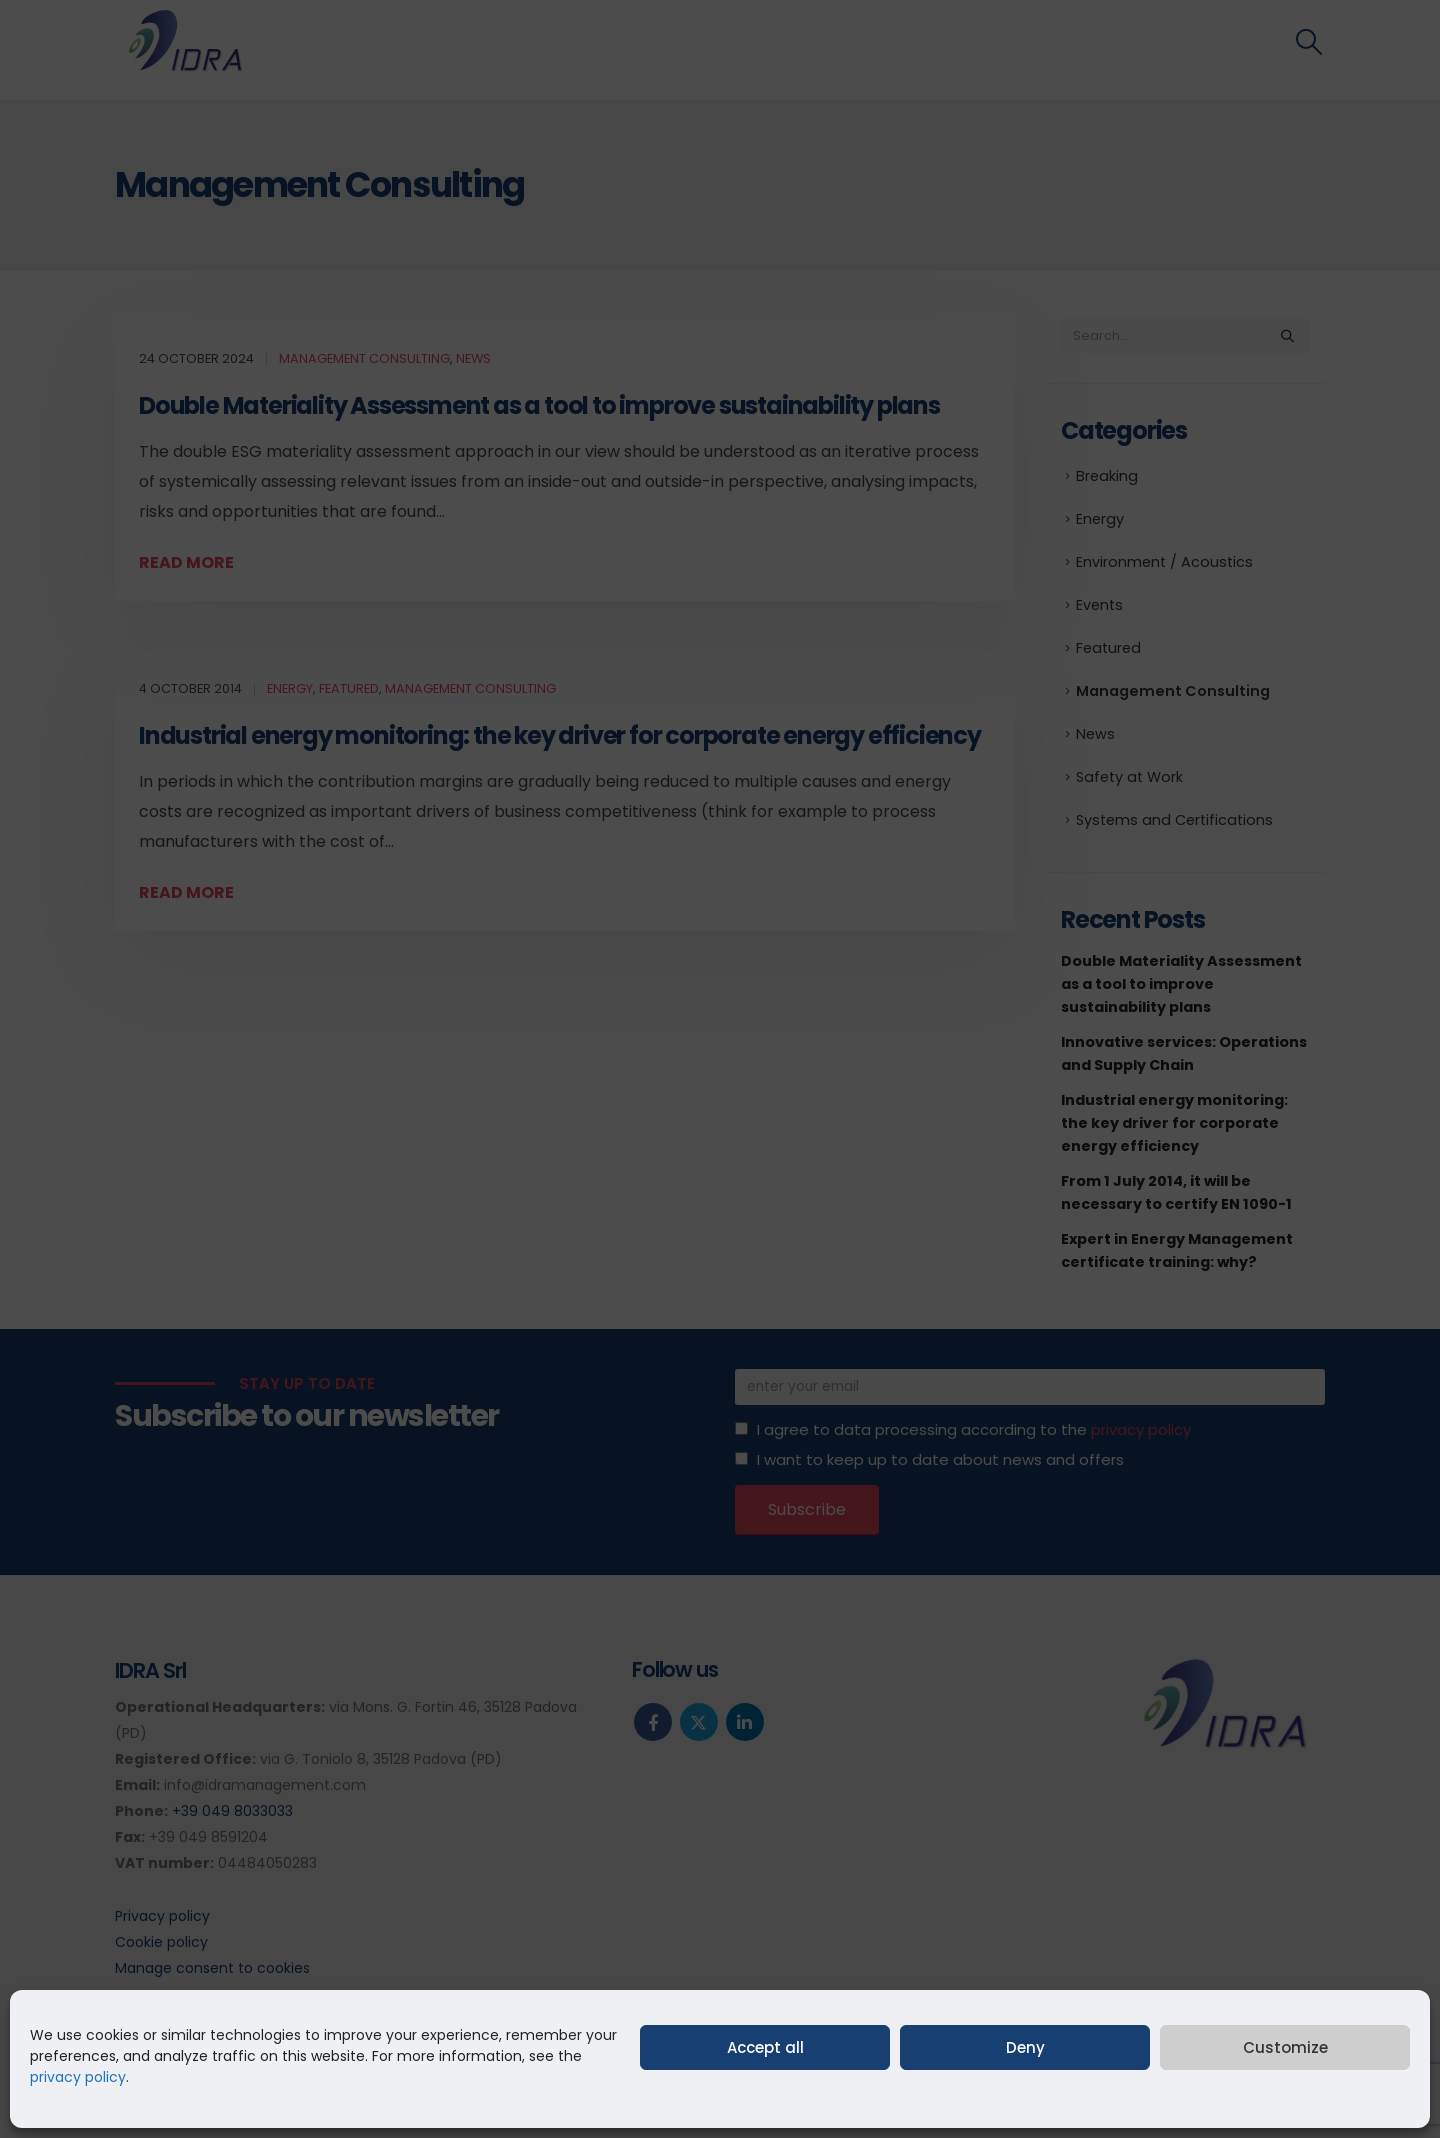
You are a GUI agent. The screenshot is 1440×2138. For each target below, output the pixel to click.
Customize (1285, 2047)
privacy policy (78, 2077)
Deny (1025, 2047)
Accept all (765, 2047)
